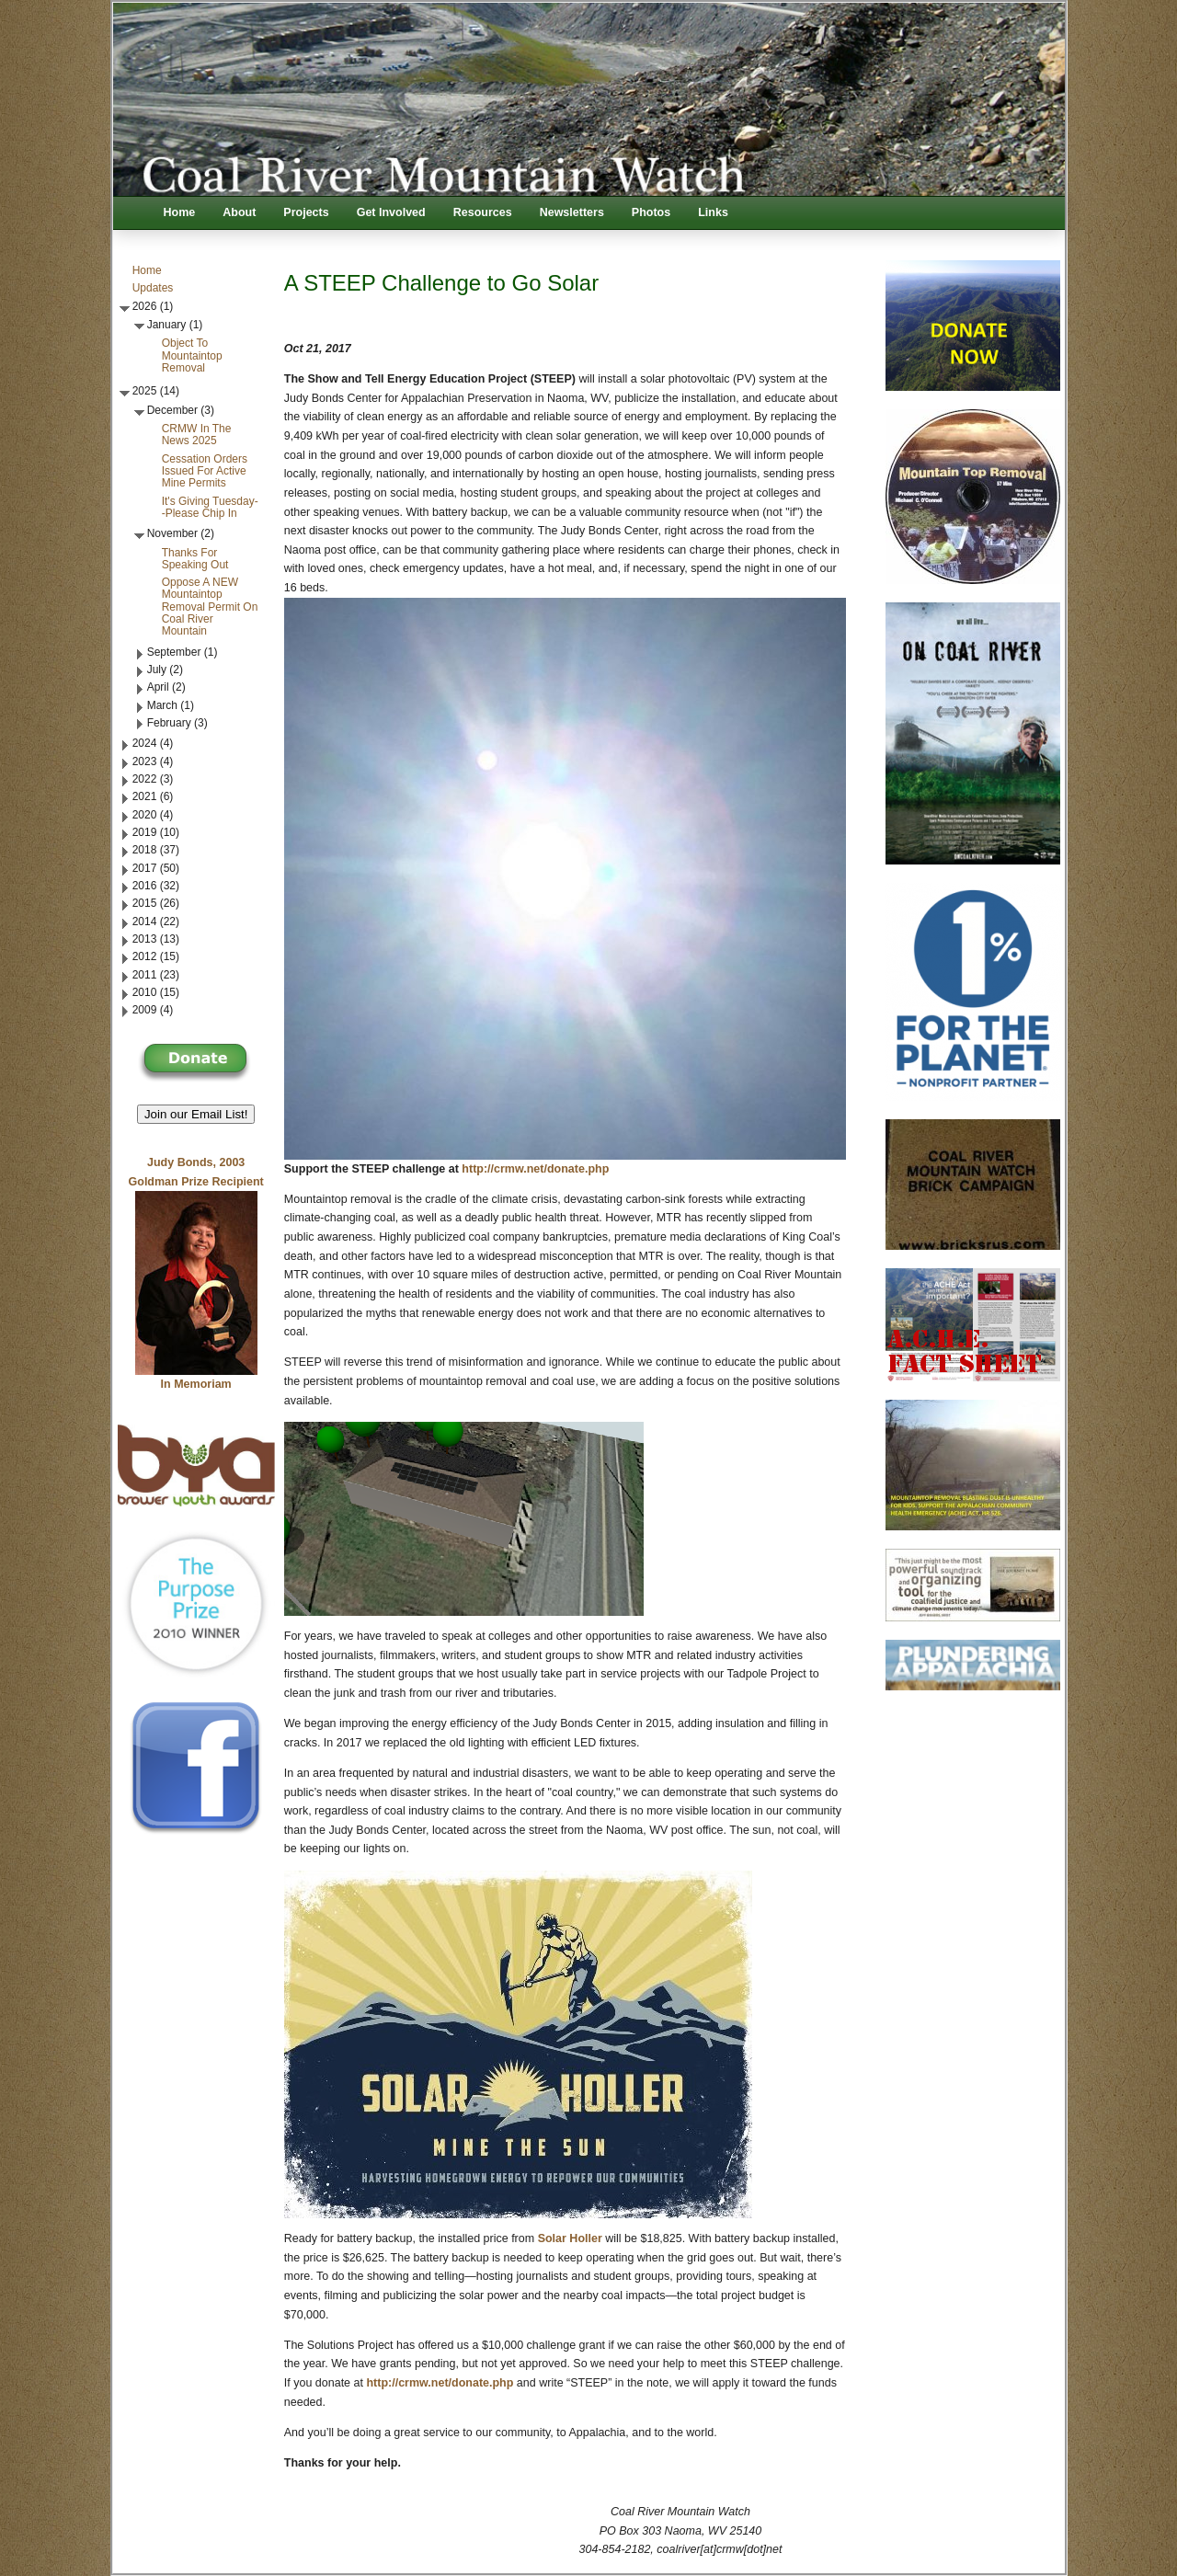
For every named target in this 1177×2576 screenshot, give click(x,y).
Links (713, 212)
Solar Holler (572, 2238)
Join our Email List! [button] (196, 1114)
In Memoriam (196, 1384)
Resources (482, 212)
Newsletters (572, 212)
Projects (305, 212)
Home (180, 212)
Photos (651, 212)
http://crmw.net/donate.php (535, 1168)
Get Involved (391, 212)
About (239, 212)
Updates (153, 287)
